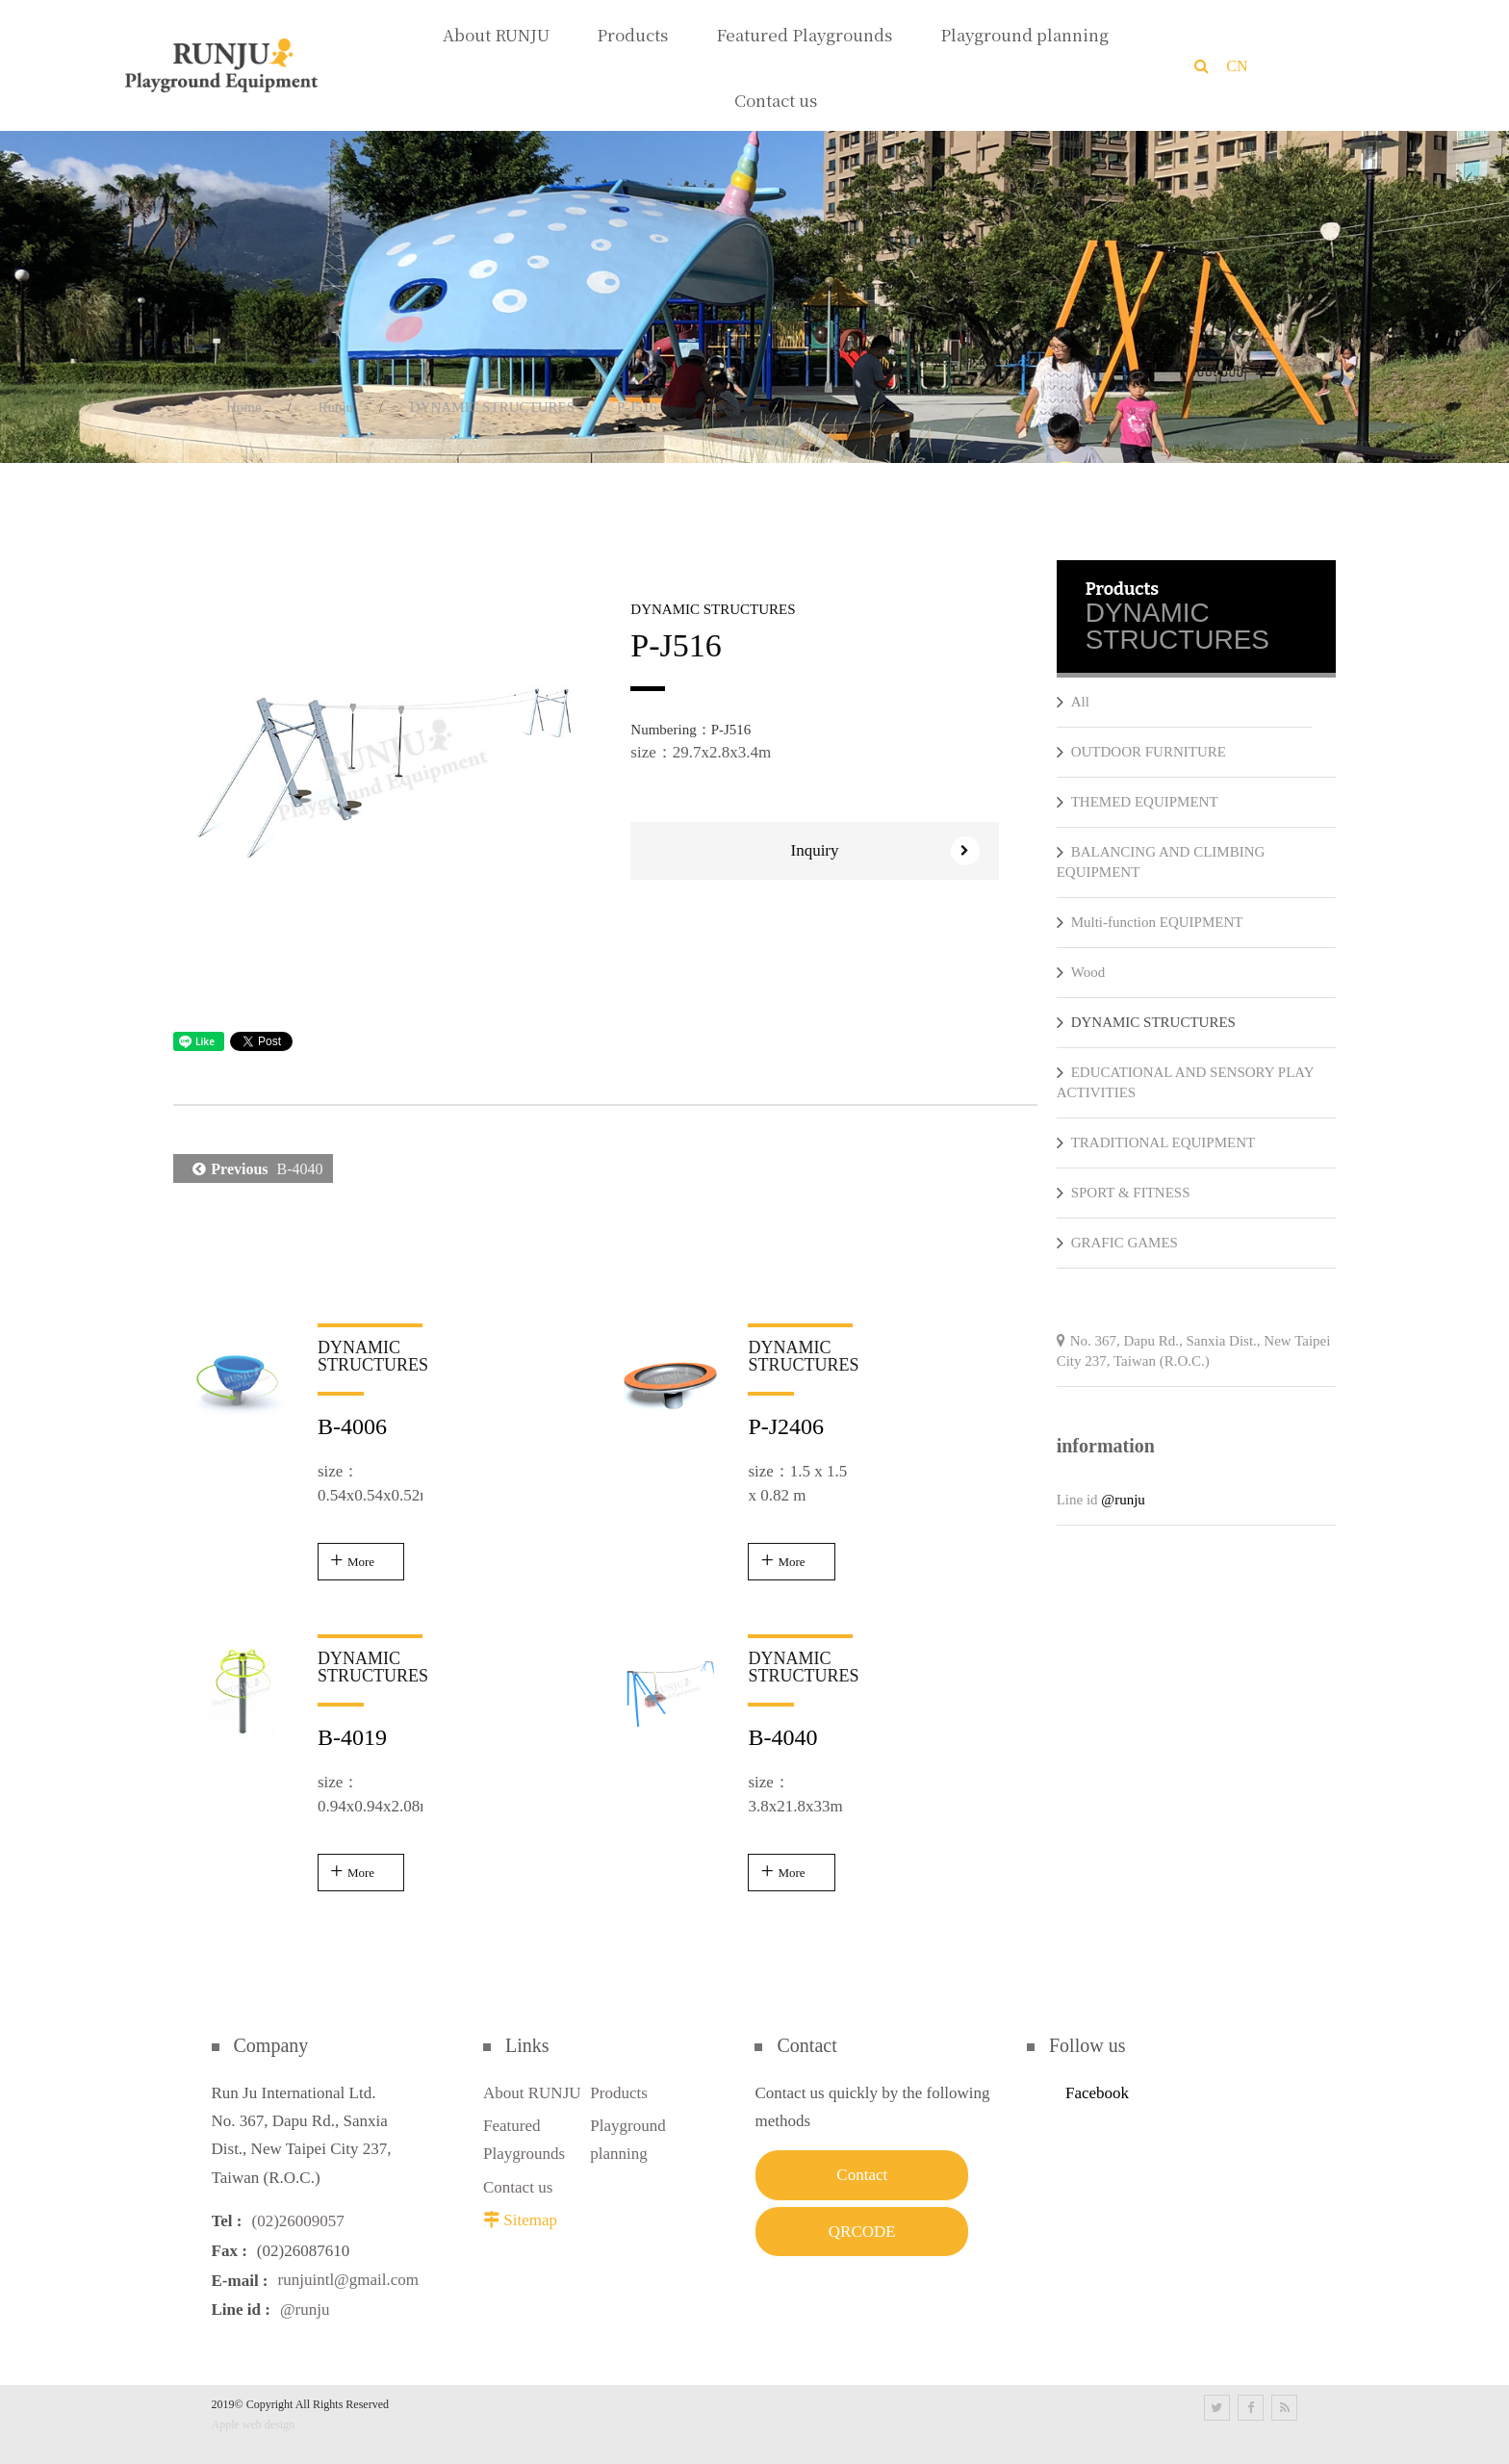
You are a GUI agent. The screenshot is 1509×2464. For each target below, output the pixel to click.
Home (244, 407)
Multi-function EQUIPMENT (1150, 922)
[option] (382, 769)
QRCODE (862, 2231)
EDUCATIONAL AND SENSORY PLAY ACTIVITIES (1185, 1081)
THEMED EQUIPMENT (1137, 801)
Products (619, 2093)
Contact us (517, 2187)
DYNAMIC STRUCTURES (492, 407)
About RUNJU (532, 2093)
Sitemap (530, 2220)
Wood (1081, 972)
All (1073, 701)
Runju (335, 407)
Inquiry (884, 850)
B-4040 (252, 1168)
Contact (861, 2175)
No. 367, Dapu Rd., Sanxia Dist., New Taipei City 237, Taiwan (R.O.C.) (1194, 1351)
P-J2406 (786, 1426)
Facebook (1097, 2093)
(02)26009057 (297, 2221)
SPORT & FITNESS (1123, 1192)
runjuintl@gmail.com (348, 2281)
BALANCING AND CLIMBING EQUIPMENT (1161, 860)
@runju (1122, 1499)
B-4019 (352, 1737)
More (360, 1561)
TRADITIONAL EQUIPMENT (1156, 1142)
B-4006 (352, 1426)
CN (1236, 66)
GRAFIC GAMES (1117, 1242)
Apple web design (253, 2424)
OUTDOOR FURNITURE (1141, 751)
